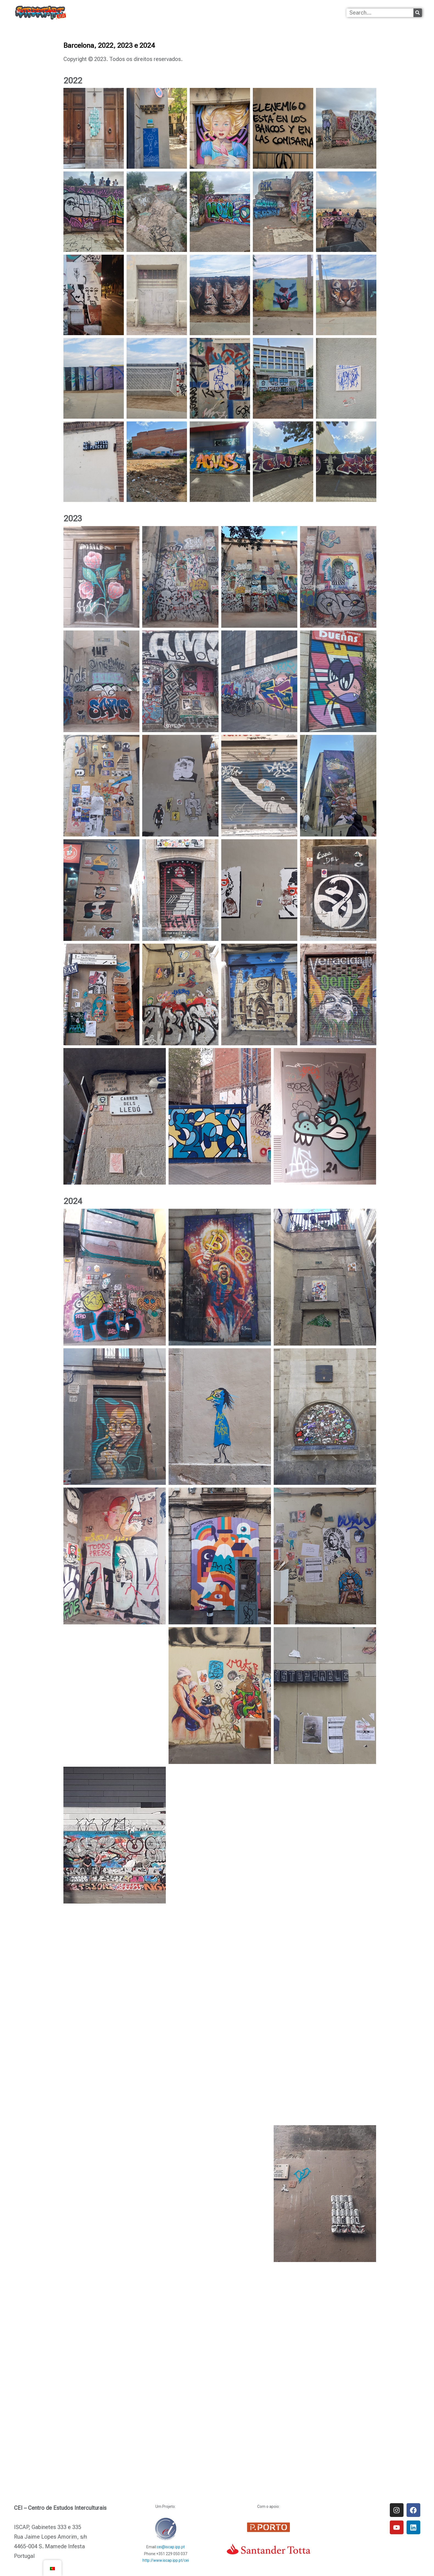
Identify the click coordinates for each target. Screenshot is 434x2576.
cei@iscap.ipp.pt (171, 2547)
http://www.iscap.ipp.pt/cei (165, 2560)
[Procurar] (417, 13)
